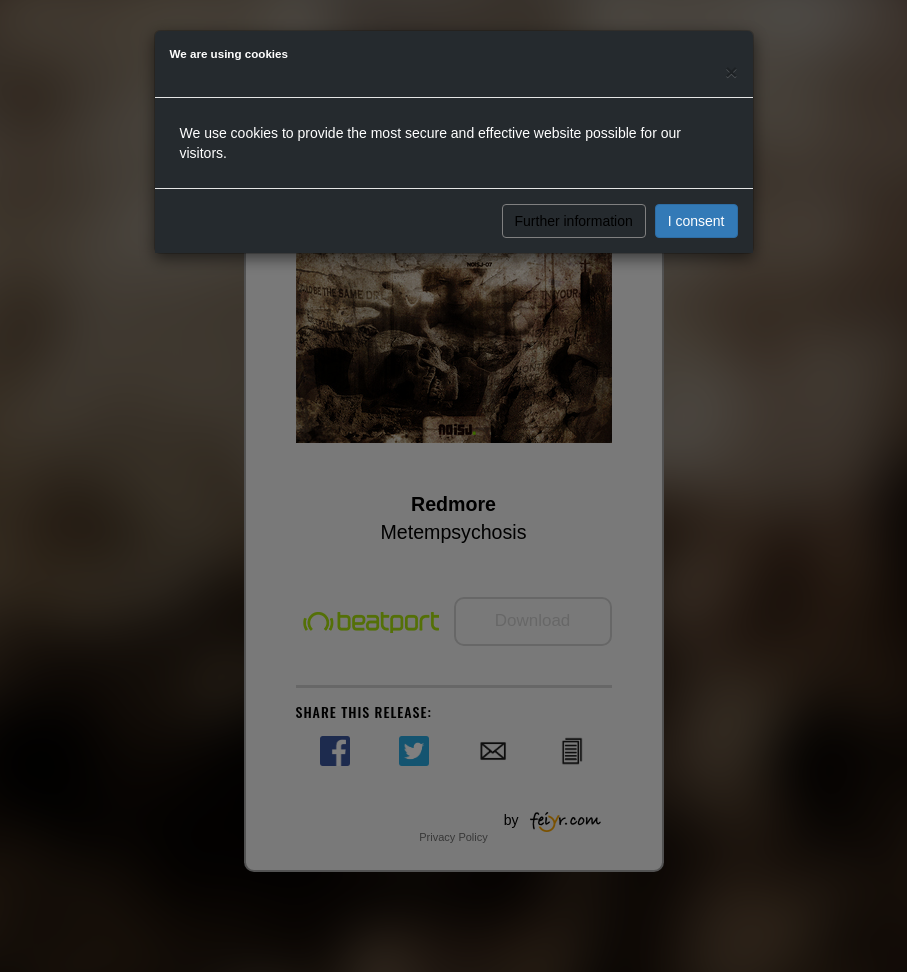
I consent (696, 221)
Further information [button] (574, 221)
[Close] (731, 71)
